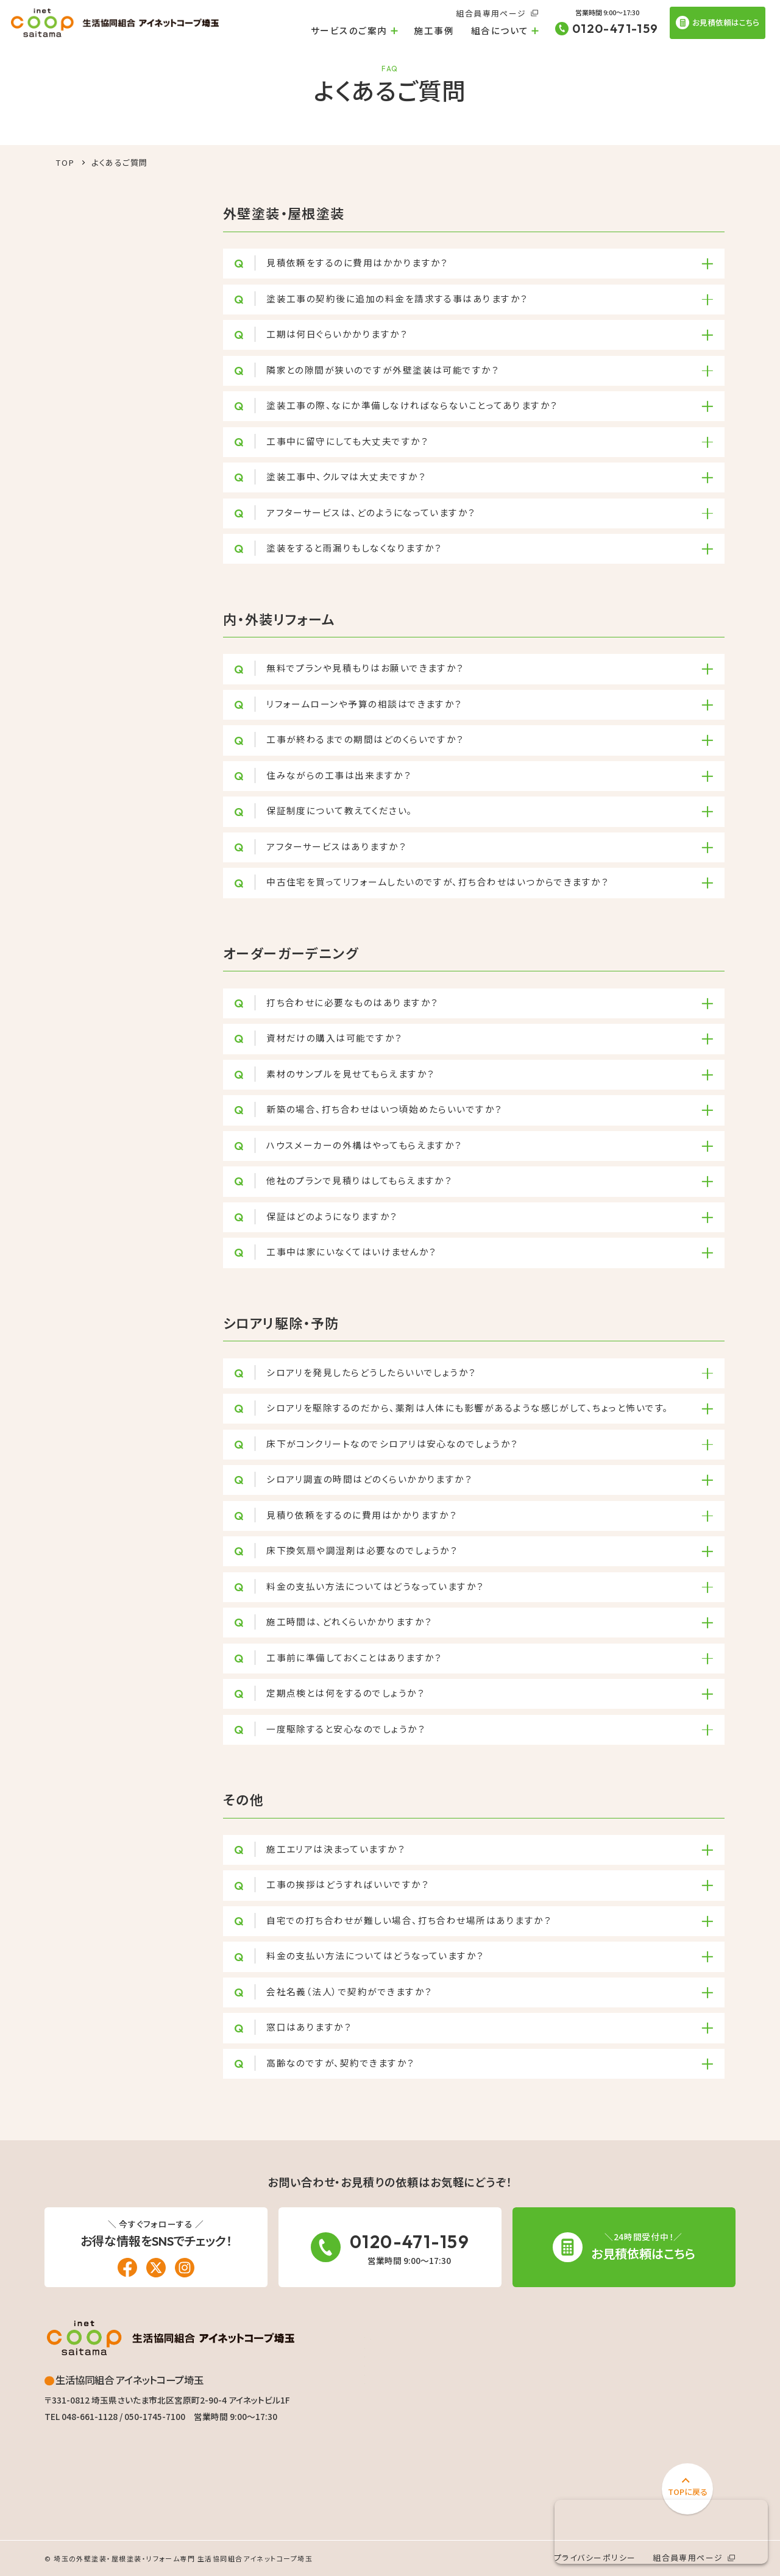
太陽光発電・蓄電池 (406, 2464)
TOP (64, 162)
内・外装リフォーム (404, 2404)
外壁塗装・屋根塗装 (406, 2371)
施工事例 (434, 30)
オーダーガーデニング (411, 2424)
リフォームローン (411, 2384)
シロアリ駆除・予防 (405, 2444)
